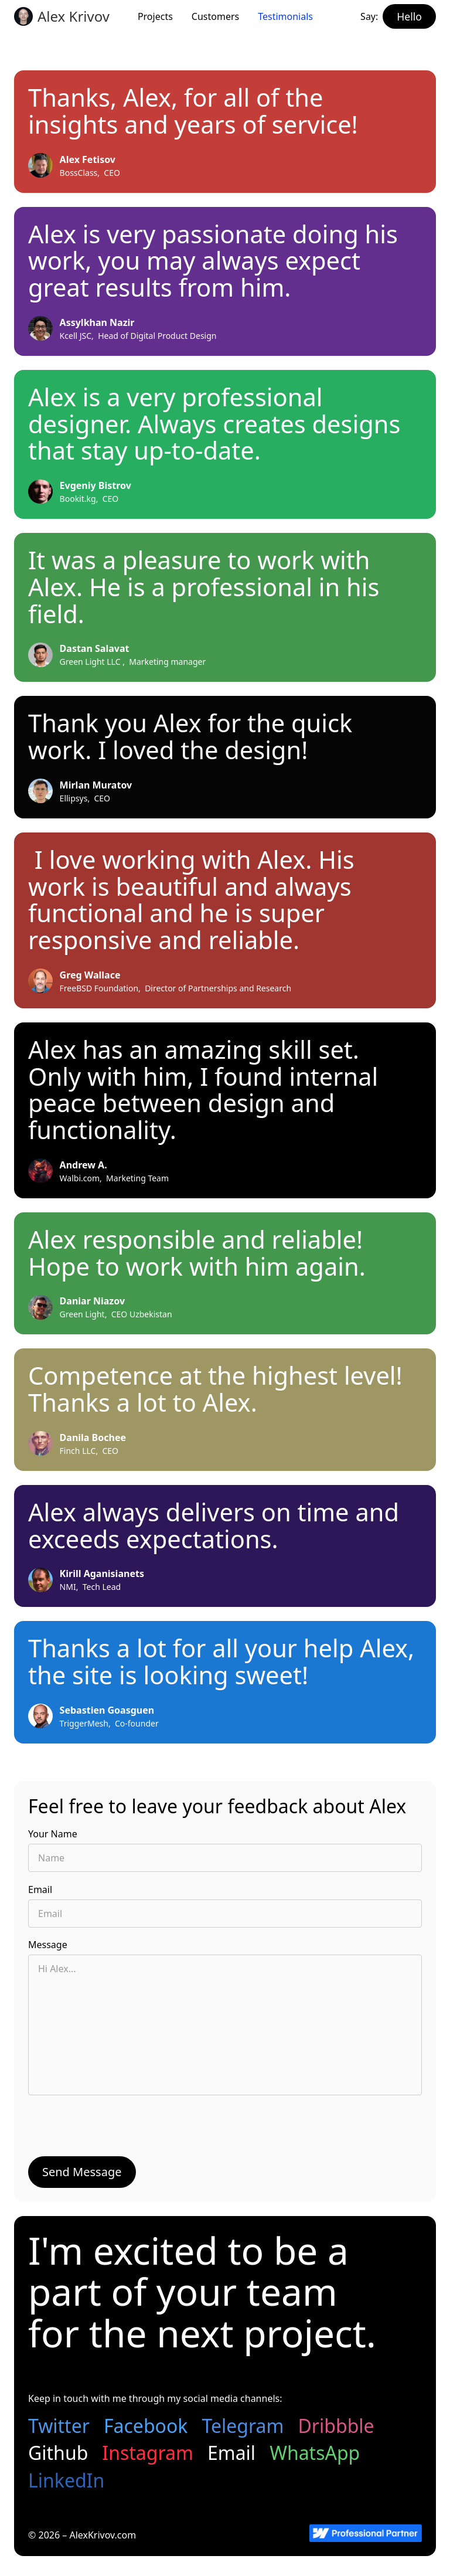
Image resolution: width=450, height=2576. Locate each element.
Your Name (52, 1833)
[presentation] (117, 2129)
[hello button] (409, 16)
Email (40, 1889)
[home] (62, 16)
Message (47, 1944)
